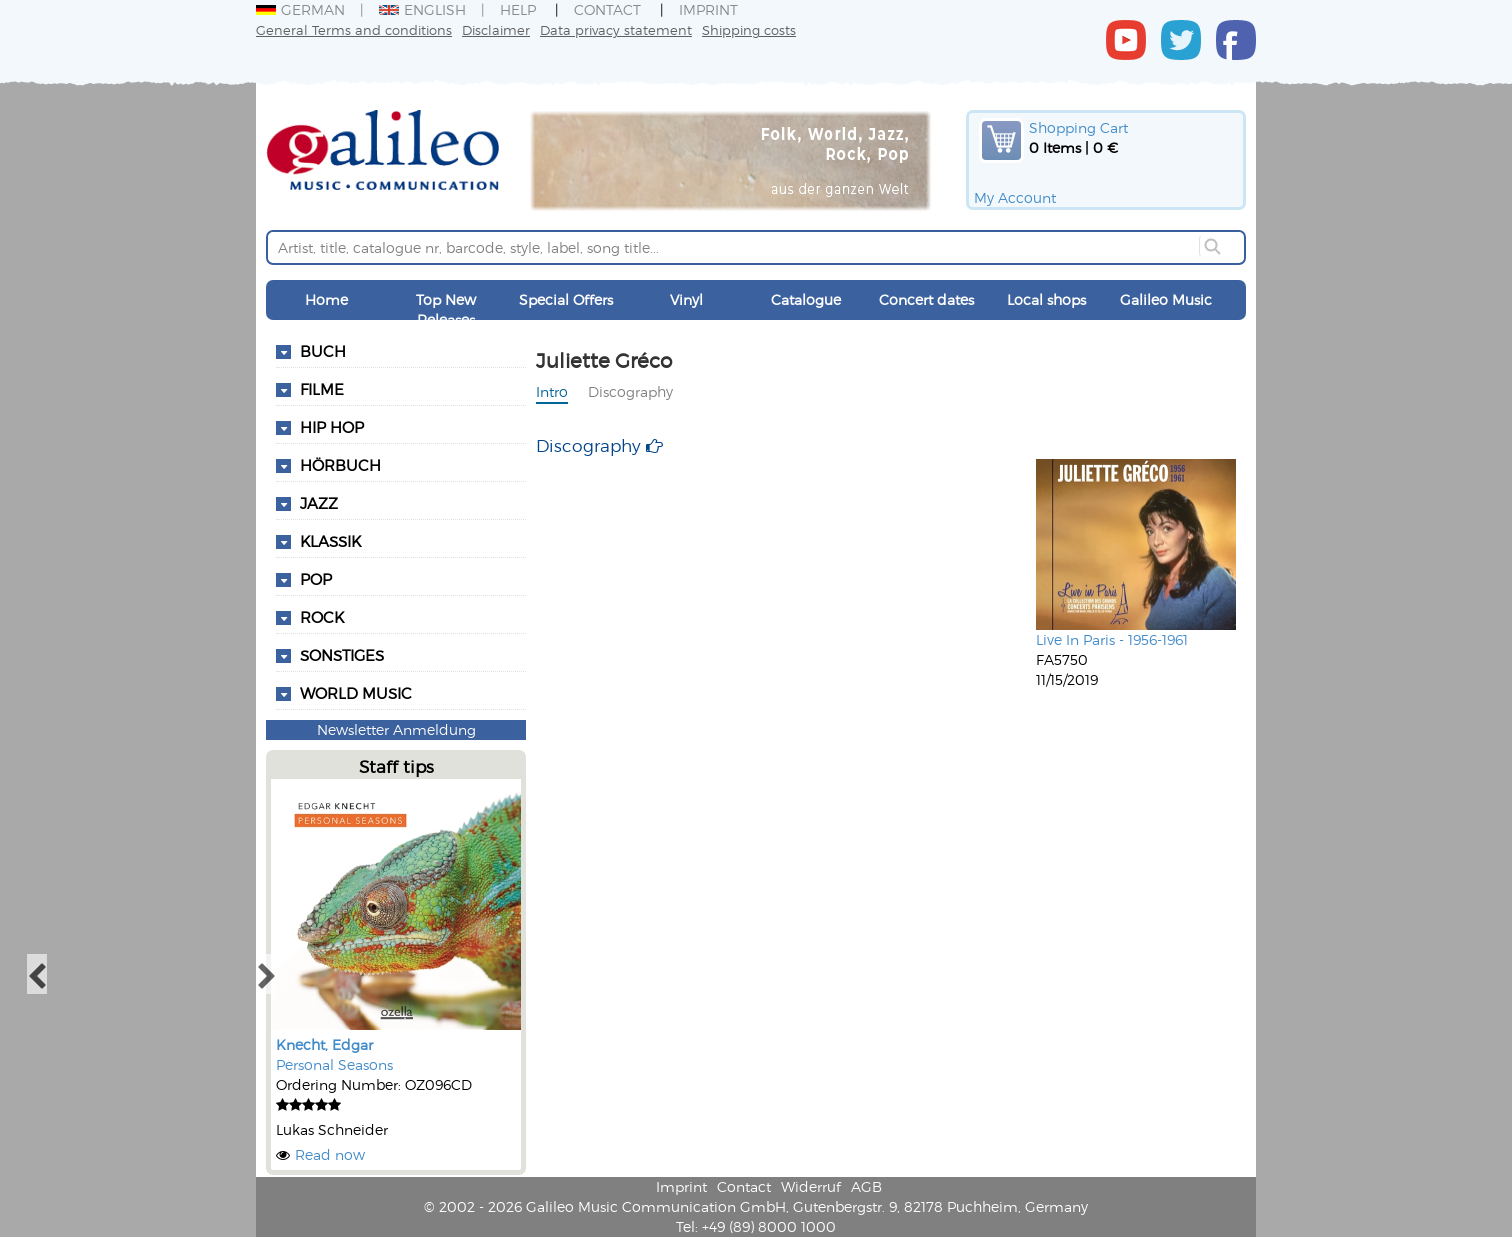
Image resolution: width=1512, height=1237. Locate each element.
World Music (356, 693)
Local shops (1046, 299)
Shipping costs (749, 29)
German (300, 9)
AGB (866, 1186)
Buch (323, 351)
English (422, 9)
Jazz (319, 503)
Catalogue (806, 299)
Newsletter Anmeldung (396, 729)
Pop (316, 579)
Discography (630, 391)
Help (518, 9)
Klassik (330, 541)
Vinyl (686, 299)
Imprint (708, 9)
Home (326, 299)
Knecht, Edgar (324, 1044)
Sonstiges (342, 655)
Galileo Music (1166, 299)
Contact (607, 9)
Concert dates (926, 299)
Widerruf (811, 1186)
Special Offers (566, 299)
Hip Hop (332, 427)
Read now (330, 1154)
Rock (322, 617)
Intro (552, 391)
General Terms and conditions (354, 29)
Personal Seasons (334, 1064)
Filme (322, 389)
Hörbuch (340, 465)
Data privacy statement (616, 29)
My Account (1015, 197)
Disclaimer (496, 29)
